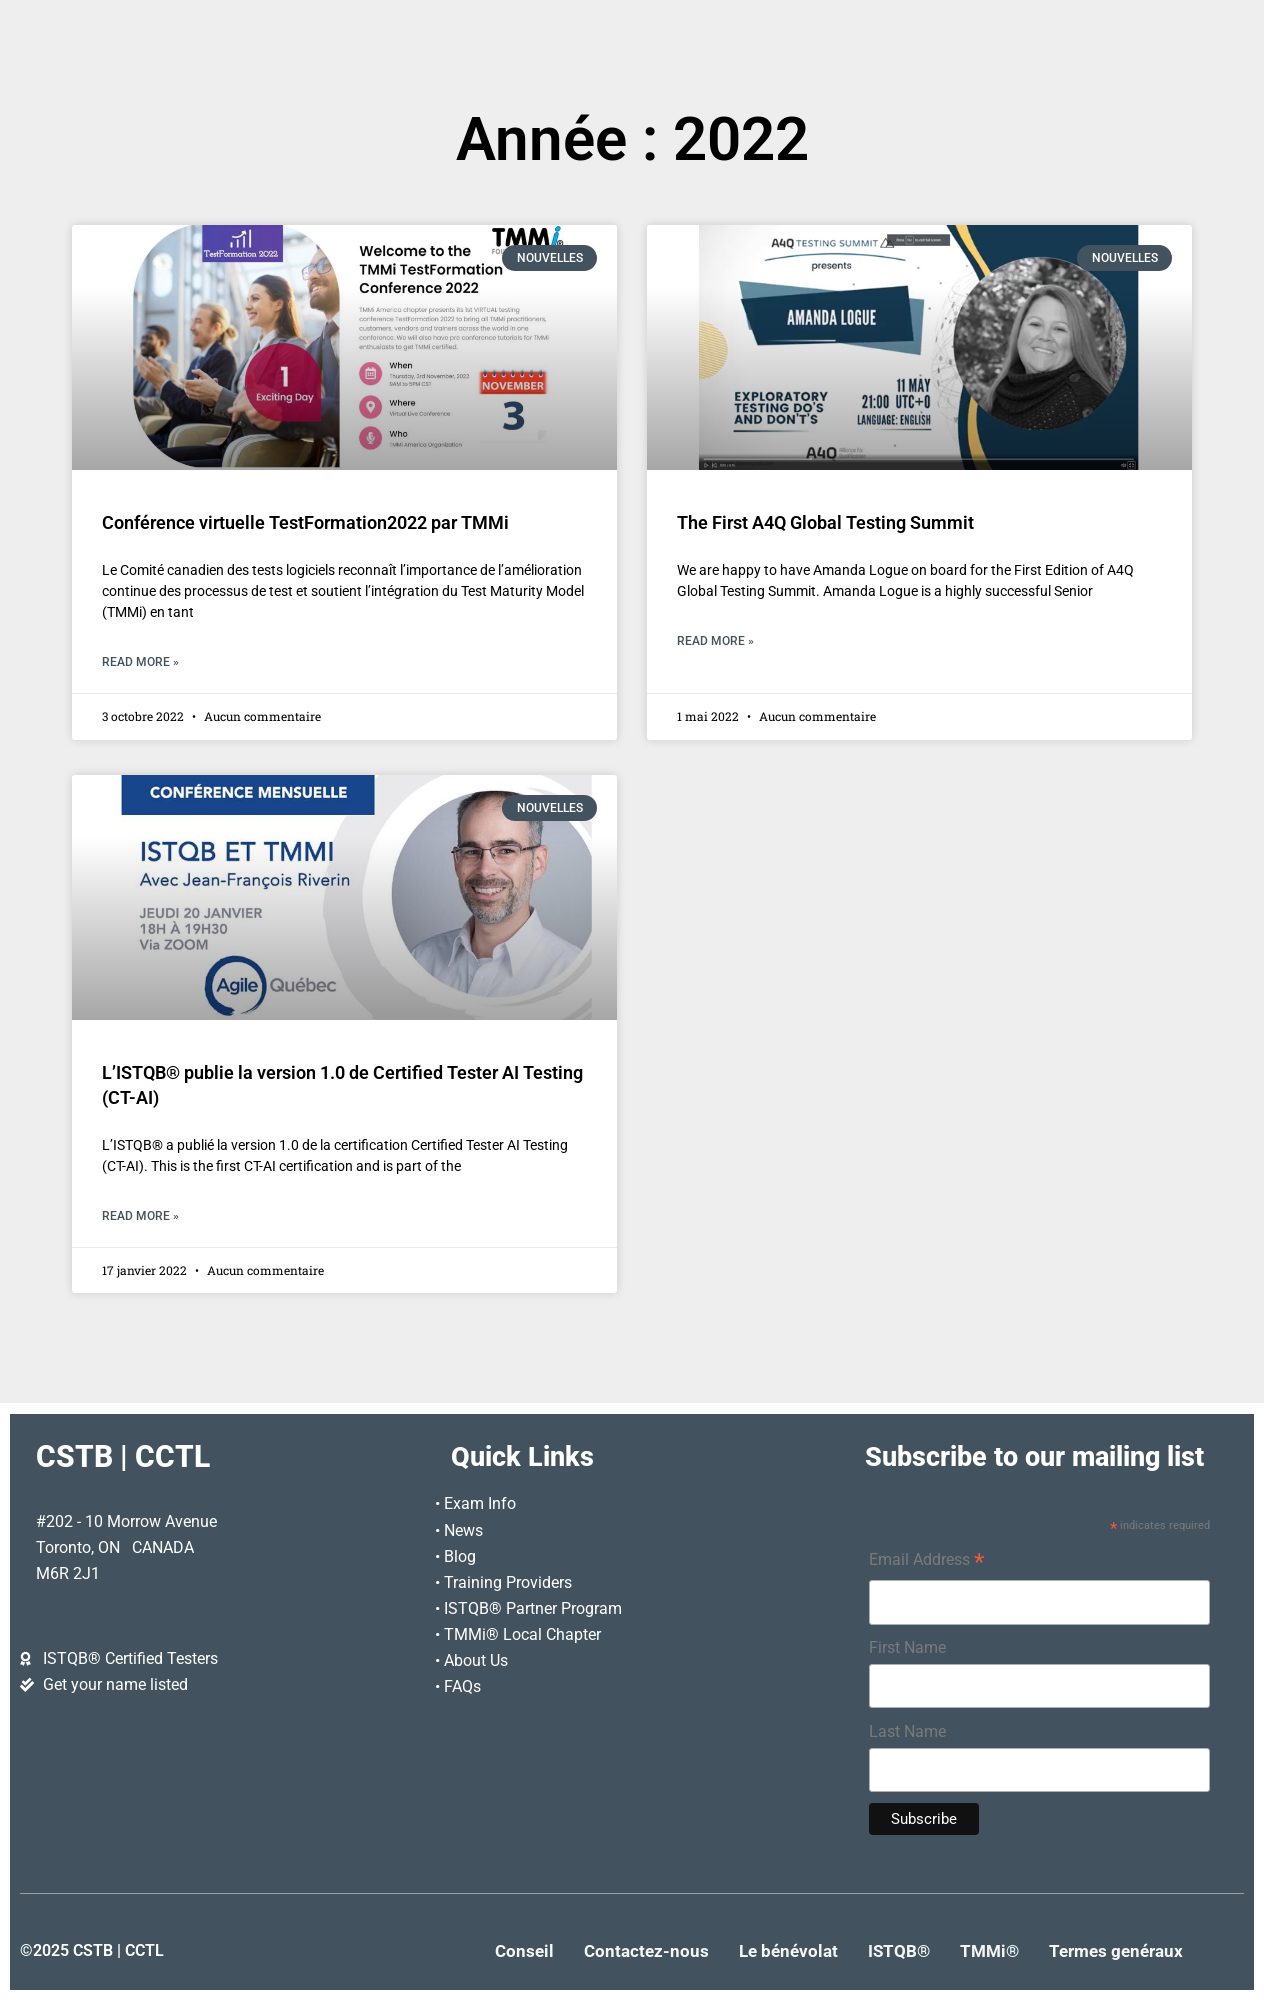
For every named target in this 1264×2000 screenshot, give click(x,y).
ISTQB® (899, 1951)
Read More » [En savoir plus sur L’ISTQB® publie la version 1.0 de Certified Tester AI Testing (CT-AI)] (140, 1216)
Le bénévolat (788, 1951)
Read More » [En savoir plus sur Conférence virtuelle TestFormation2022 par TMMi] (140, 662)
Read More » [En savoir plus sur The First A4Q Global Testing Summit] (715, 641)
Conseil (524, 1951)
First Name (907, 1647)
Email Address (926, 1562)
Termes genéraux (1116, 1951)
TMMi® (989, 1951)
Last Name (907, 1731)
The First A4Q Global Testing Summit (825, 523)
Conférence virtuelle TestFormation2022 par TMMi (305, 523)
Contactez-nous (646, 1951)
